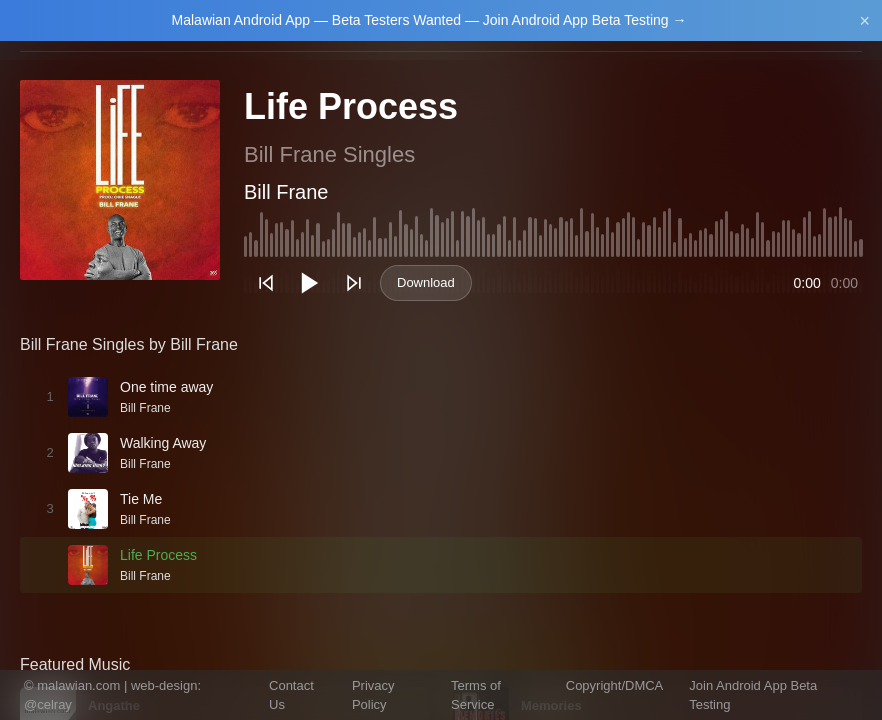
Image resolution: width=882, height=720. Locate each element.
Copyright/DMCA (615, 685)
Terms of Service (476, 695)
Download (426, 282)
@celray (48, 704)
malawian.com (78, 685)
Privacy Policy (373, 695)
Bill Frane (286, 192)
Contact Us (291, 695)
